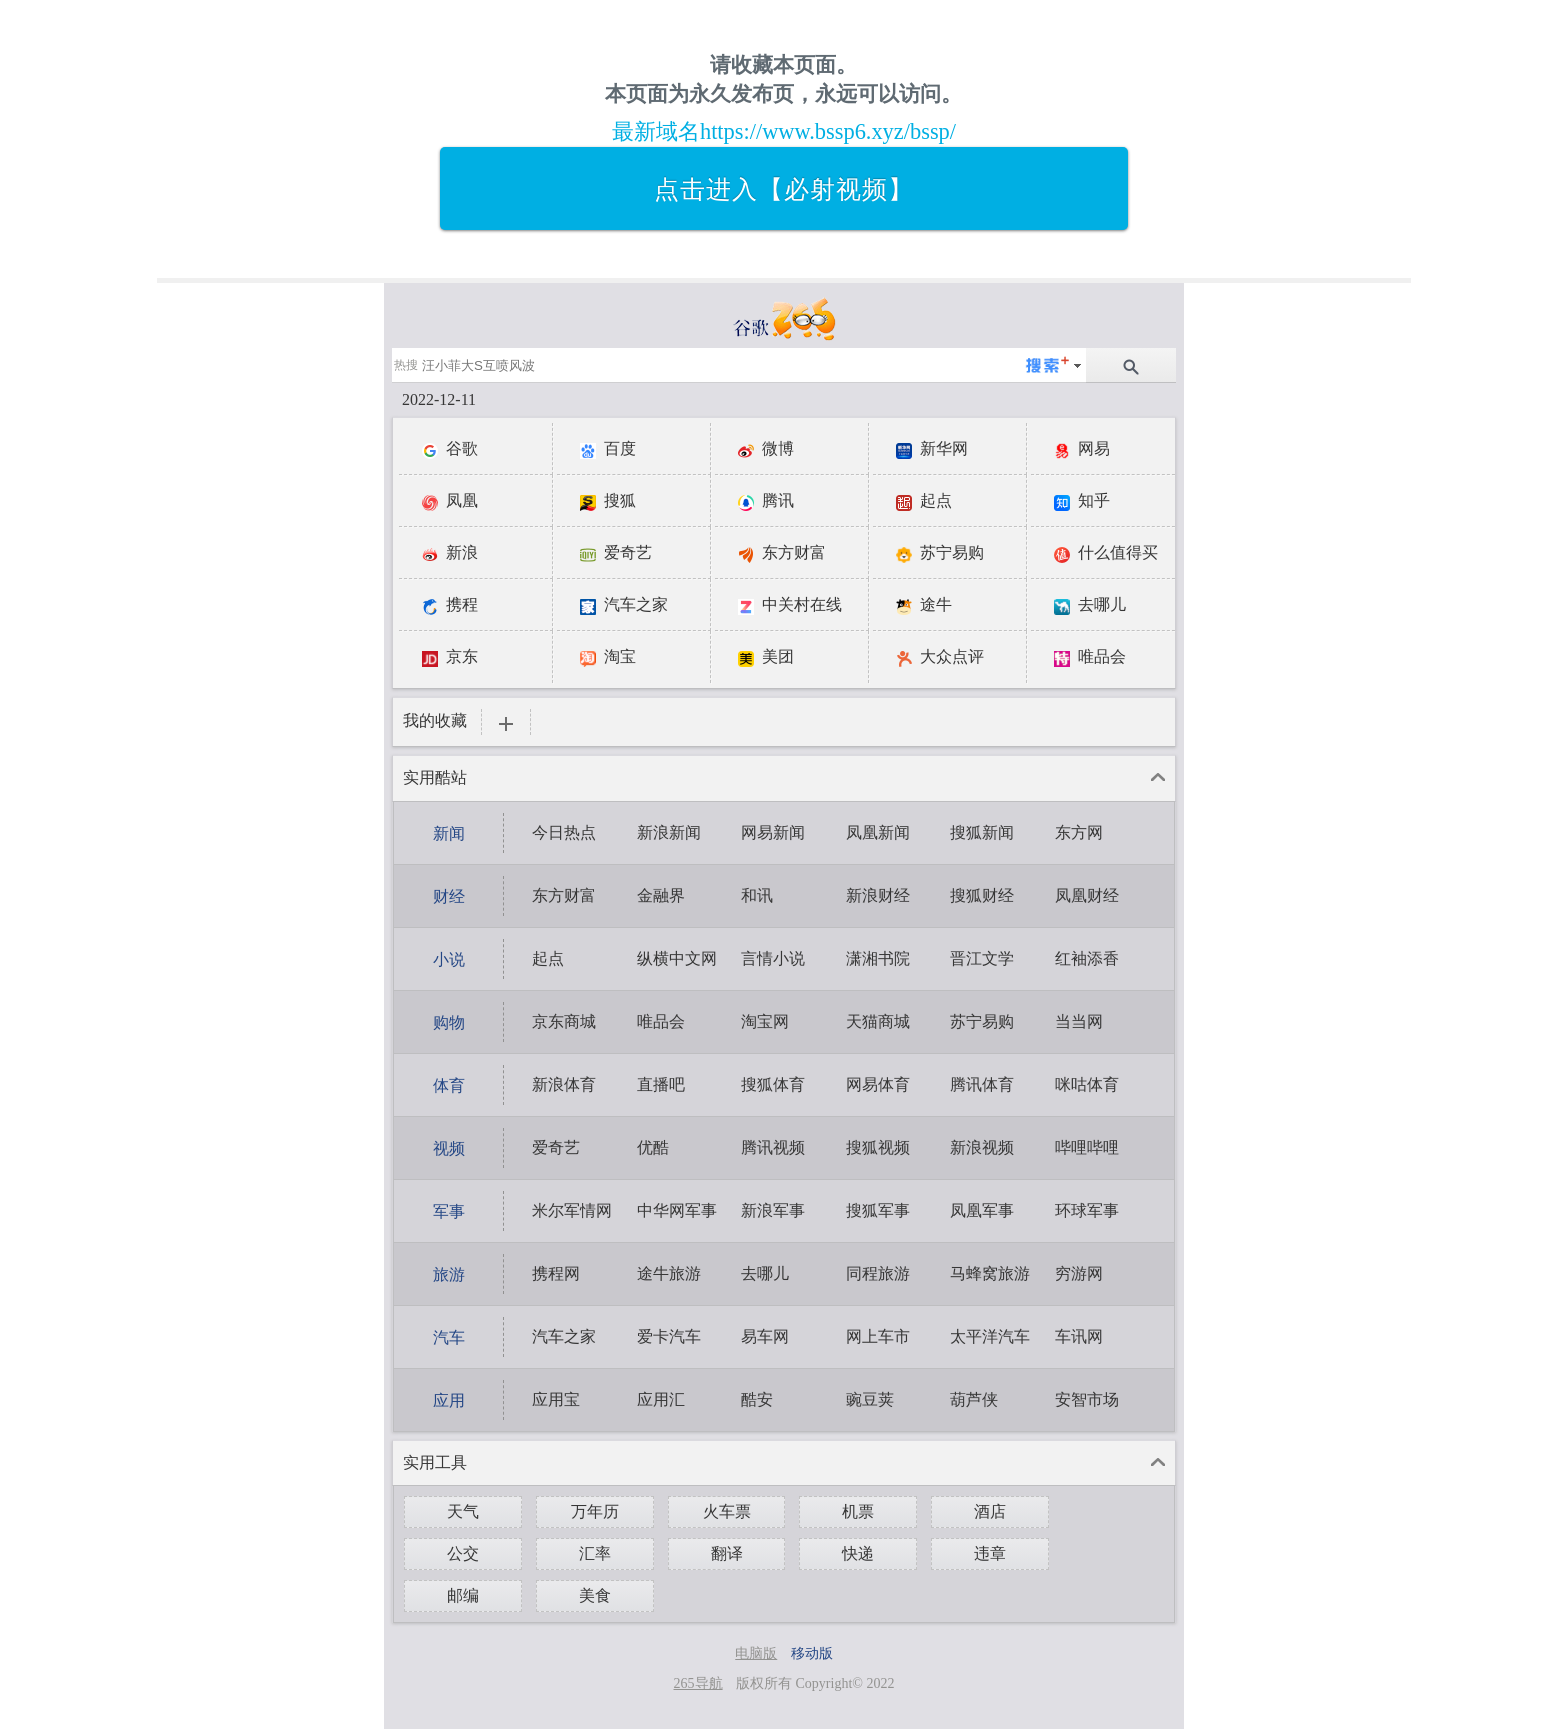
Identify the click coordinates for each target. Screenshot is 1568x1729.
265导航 (698, 1683)
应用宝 (556, 1399)
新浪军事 (773, 1210)
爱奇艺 (556, 1147)
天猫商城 (878, 1021)
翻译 (727, 1553)
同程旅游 (878, 1273)
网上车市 (878, 1336)
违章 (990, 1553)
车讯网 (1079, 1336)
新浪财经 (878, 895)
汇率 (595, 1553)
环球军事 (1087, 1210)
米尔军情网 (572, 1210)
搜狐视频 (878, 1147)
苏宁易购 (982, 1021)
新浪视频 (982, 1147)
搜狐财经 (982, 895)
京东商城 (564, 1021)
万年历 (595, 1511)
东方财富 (564, 895)
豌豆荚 (870, 1399)
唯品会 (661, 1021)
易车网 (765, 1336)
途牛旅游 (669, 1273)
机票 (858, 1511)
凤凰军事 (982, 1210)
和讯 (757, 895)
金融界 (661, 895)
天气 (463, 1511)
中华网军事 (677, 1210)
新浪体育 (564, 1084)
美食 (595, 1595)
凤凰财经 (1087, 895)
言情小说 (773, 958)
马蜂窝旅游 (990, 1273)
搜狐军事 (878, 1210)
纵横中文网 (677, 958)
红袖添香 (1087, 958)
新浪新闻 (669, 832)
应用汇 (661, 1399)
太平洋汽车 (990, 1336)
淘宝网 (765, 1021)
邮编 (463, 1595)
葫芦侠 (974, 1399)
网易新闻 (773, 832)
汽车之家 (564, 1336)
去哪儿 (765, 1273)
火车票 (727, 1511)
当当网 (1079, 1021)
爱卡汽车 (669, 1336)
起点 (548, 958)
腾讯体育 (982, 1084)
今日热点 (564, 832)
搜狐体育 (773, 1084)
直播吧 (661, 1084)
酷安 (757, 1399)
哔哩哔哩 (1087, 1147)
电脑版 (756, 1653)
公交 (463, 1553)
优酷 (653, 1147)
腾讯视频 (773, 1147)
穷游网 (1079, 1273)
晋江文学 (982, 958)
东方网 (1079, 832)
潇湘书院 (878, 958)
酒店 (990, 1511)
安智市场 (1087, 1399)
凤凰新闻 (878, 832)
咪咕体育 (1087, 1084)
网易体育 (878, 1084)
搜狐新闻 (982, 832)
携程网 (556, 1273)
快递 (858, 1553)
